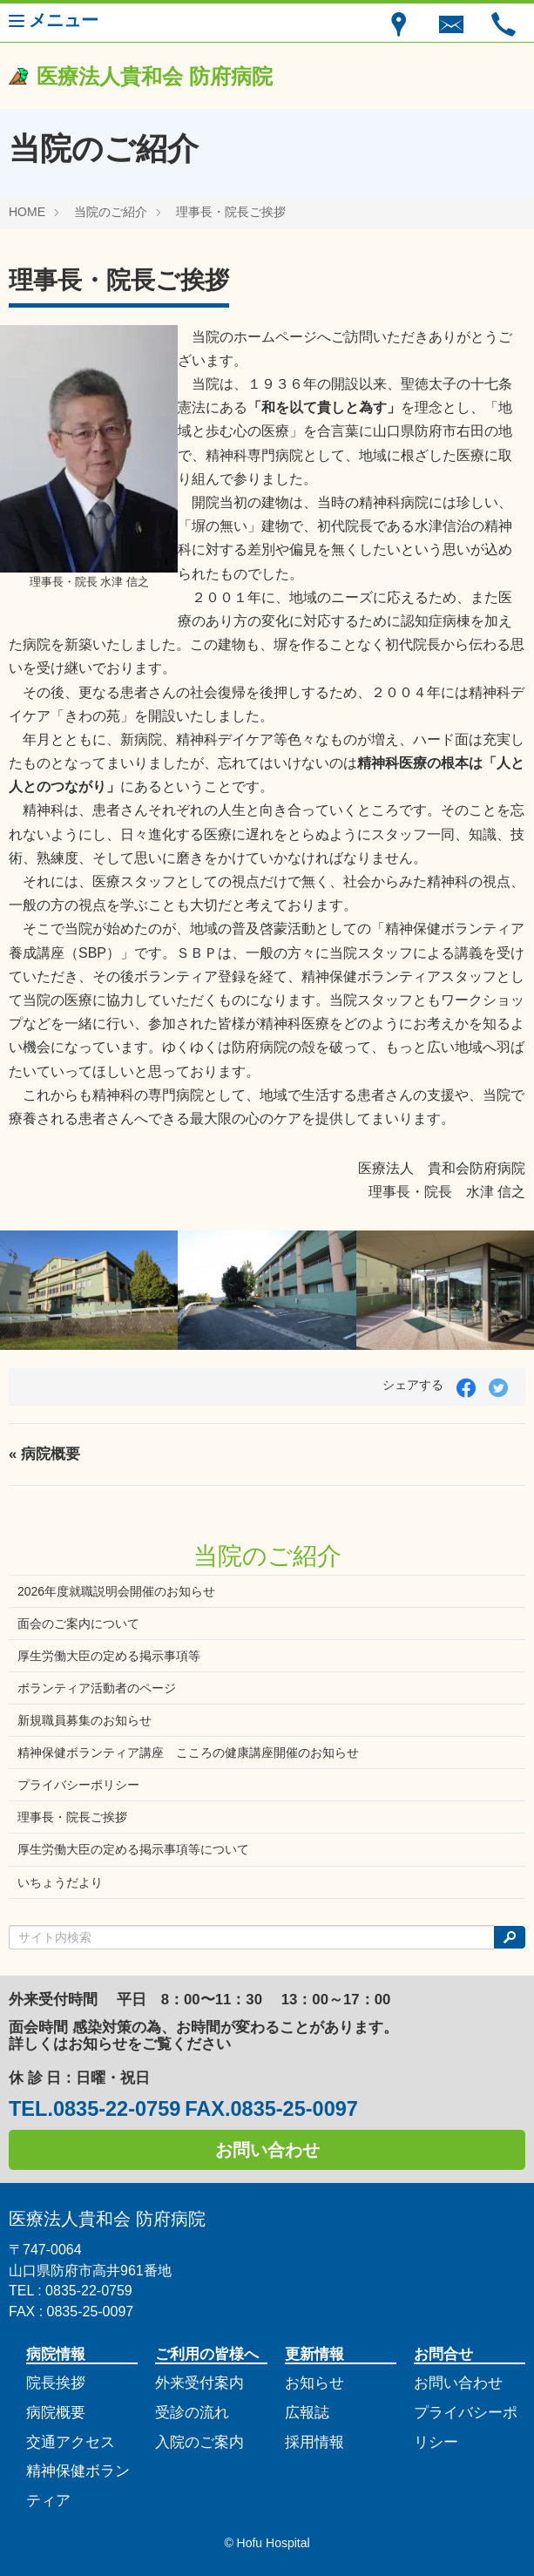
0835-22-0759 (116, 2109)
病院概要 (55, 2412)
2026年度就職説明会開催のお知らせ (116, 1591)
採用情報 (314, 2442)
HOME (27, 212)
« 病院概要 (44, 1454)
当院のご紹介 (110, 212)
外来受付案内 (199, 2383)
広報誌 (307, 2412)
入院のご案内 (199, 2442)
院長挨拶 (55, 2383)
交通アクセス (70, 2442)
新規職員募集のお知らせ (84, 1720)
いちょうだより (60, 1882)
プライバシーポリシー (78, 1785)
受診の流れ (192, 2412)
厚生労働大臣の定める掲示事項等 (108, 1656)
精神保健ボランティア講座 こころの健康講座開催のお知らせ (188, 1752)
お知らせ (314, 2383)
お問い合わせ (267, 2149)
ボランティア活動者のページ (96, 1688)
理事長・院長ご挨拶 (231, 212)
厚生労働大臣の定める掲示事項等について (133, 1849)
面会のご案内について (78, 1623)
